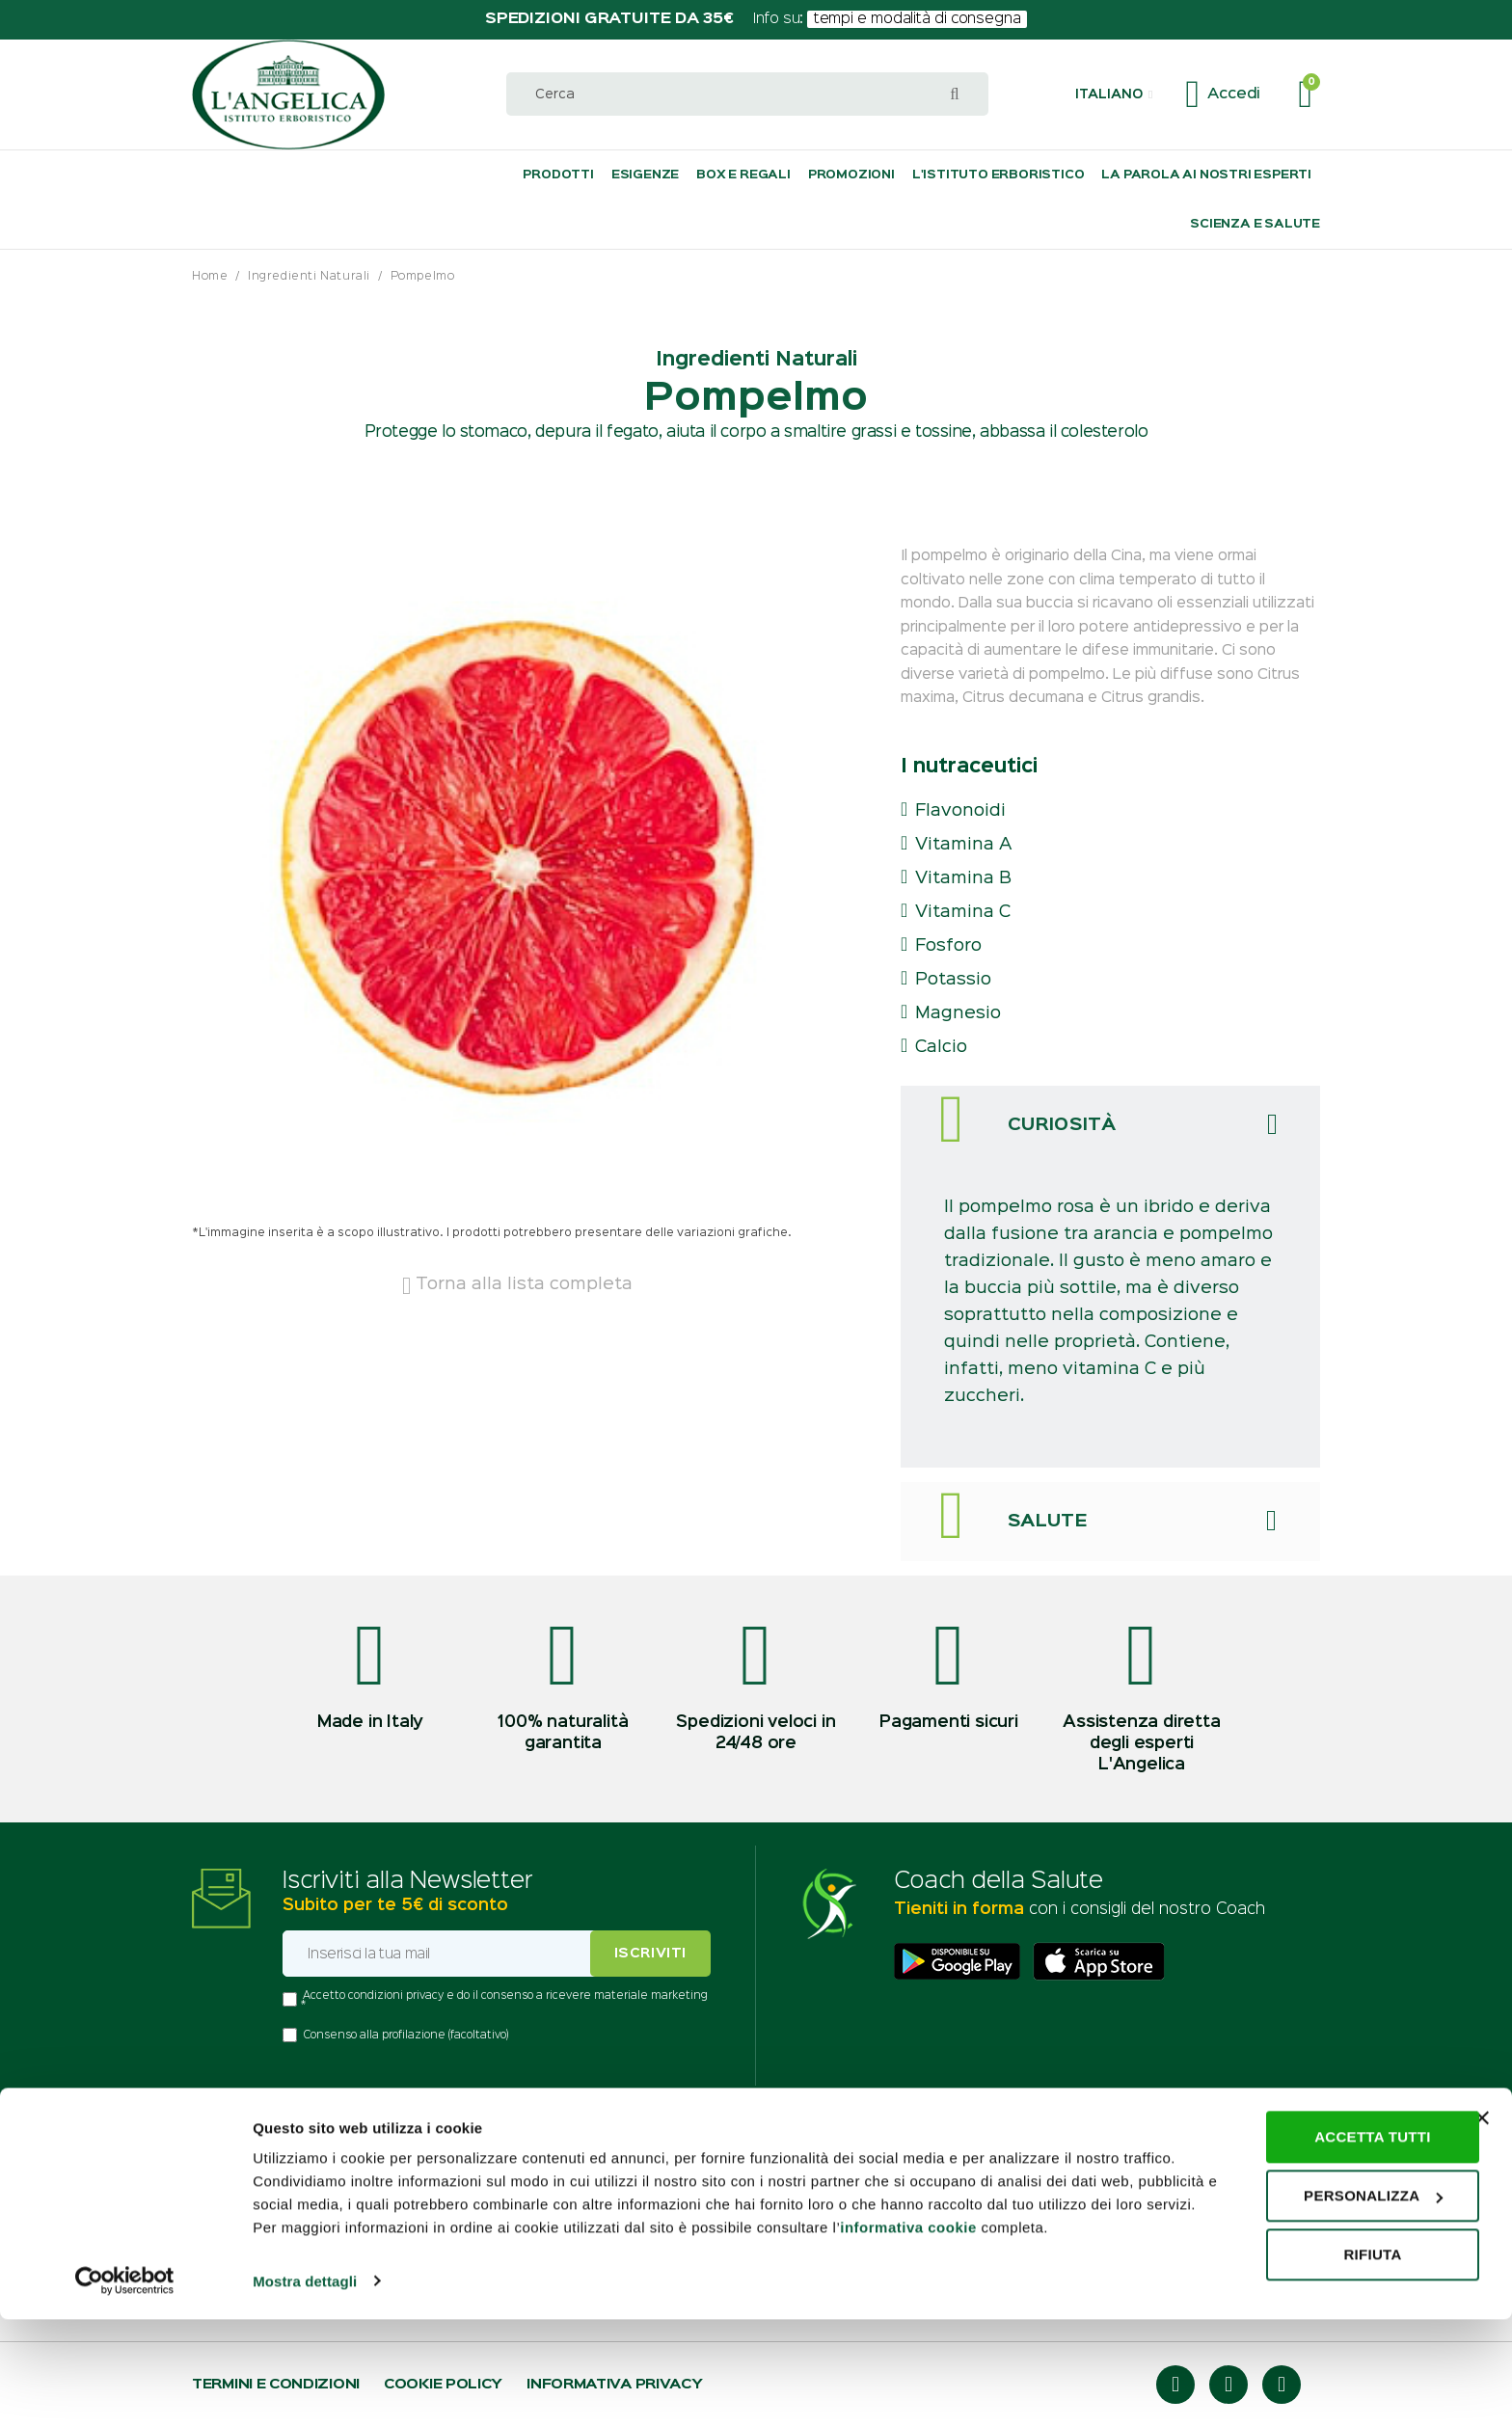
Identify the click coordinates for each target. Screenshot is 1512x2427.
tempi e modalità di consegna (917, 19)
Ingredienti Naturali (309, 276)
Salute (1048, 1521)
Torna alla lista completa (517, 1284)
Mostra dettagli (305, 2389)
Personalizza (1302, 2281)
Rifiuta (1302, 2340)
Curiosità (1062, 1125)
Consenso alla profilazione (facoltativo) (406, 2035)
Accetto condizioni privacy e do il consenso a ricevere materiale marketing (505, 1996)
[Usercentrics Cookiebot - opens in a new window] (124, 2389)
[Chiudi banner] (1482, 2203)
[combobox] (747, 94)
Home (210, 276)
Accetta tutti (1302, 2222)
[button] (1114, 94)
